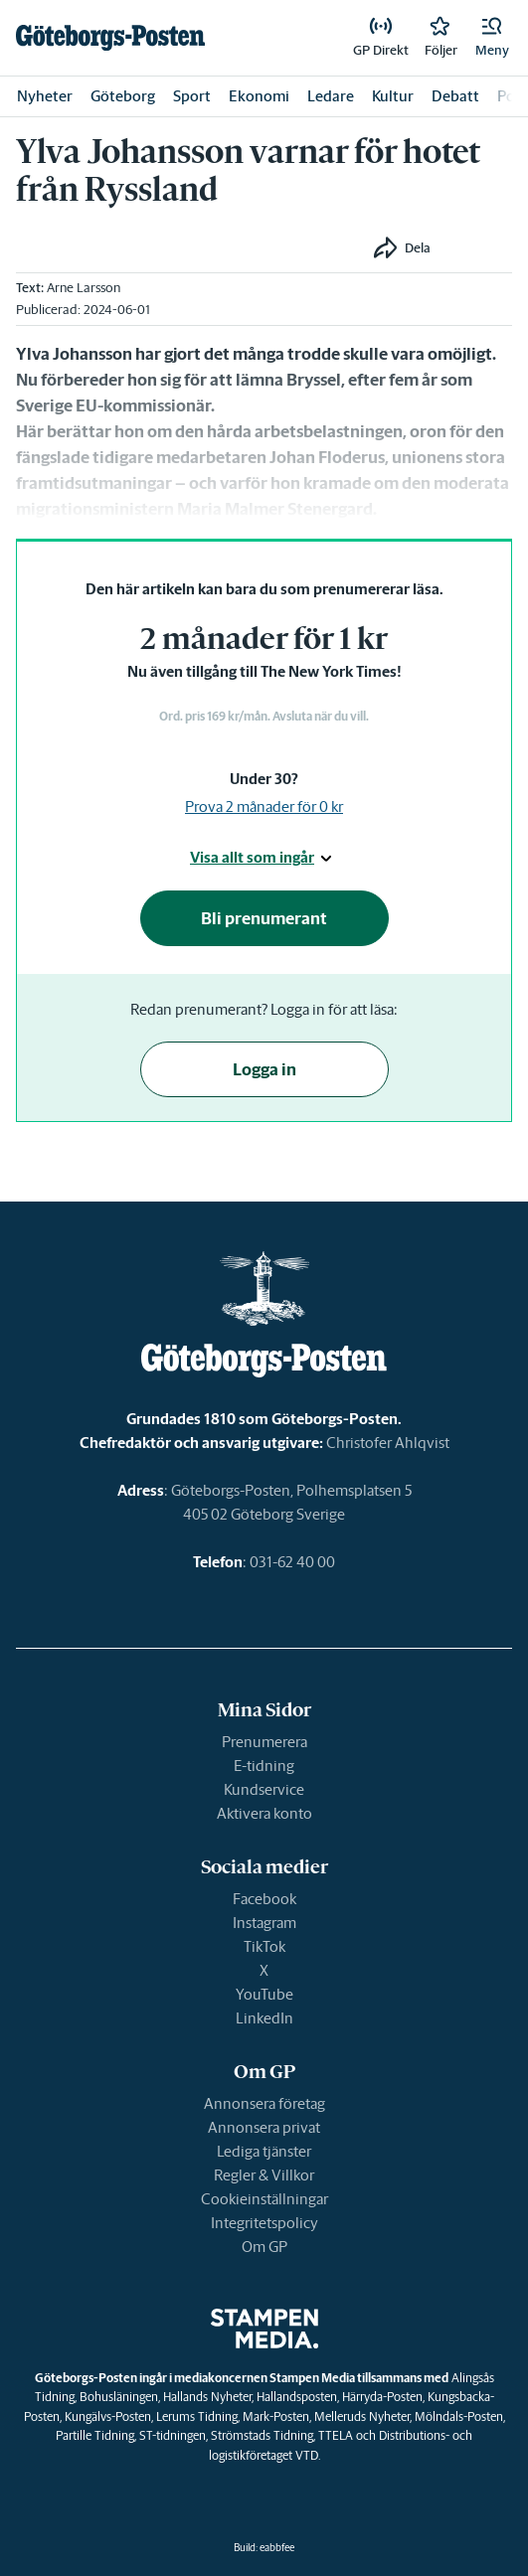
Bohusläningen (119, 2396)
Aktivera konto (264, 1813)
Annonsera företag (264, 2103)
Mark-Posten (276, 2416)
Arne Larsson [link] (83, 287)
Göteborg (122, 95)
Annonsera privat (264, 2127)
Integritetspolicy (264, 2222)
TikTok (264, 1946)
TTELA (335, 2435)
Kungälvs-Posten (108, 2416)
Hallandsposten (297, 2396)
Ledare (330, 95)
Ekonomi (259, 95)
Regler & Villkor (264, 2175)
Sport (192, 95)
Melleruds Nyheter (362, 2416)
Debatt (455, 95)
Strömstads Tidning (262, 2435)
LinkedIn (264, 2018)
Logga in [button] (264, 1069)
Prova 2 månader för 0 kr (264, 806)
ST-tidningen (172, 2435)
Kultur (393, 95)
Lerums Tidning (197, 2416)
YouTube (264, 1994)
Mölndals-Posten (459, 2416)
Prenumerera (264, 1741)
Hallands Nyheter (207, 2396)
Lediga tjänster (264, 2151)
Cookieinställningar (264, 2198)
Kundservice (264, 1789)
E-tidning (264, 1765)
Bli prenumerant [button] (264, 918)
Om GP (264, 2246)
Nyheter (45, 95)
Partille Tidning (95, 2435)
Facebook (264, 1898)
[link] (110, 38)
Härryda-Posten (382, 2396)
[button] (492, 38)
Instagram (264, 1922)
